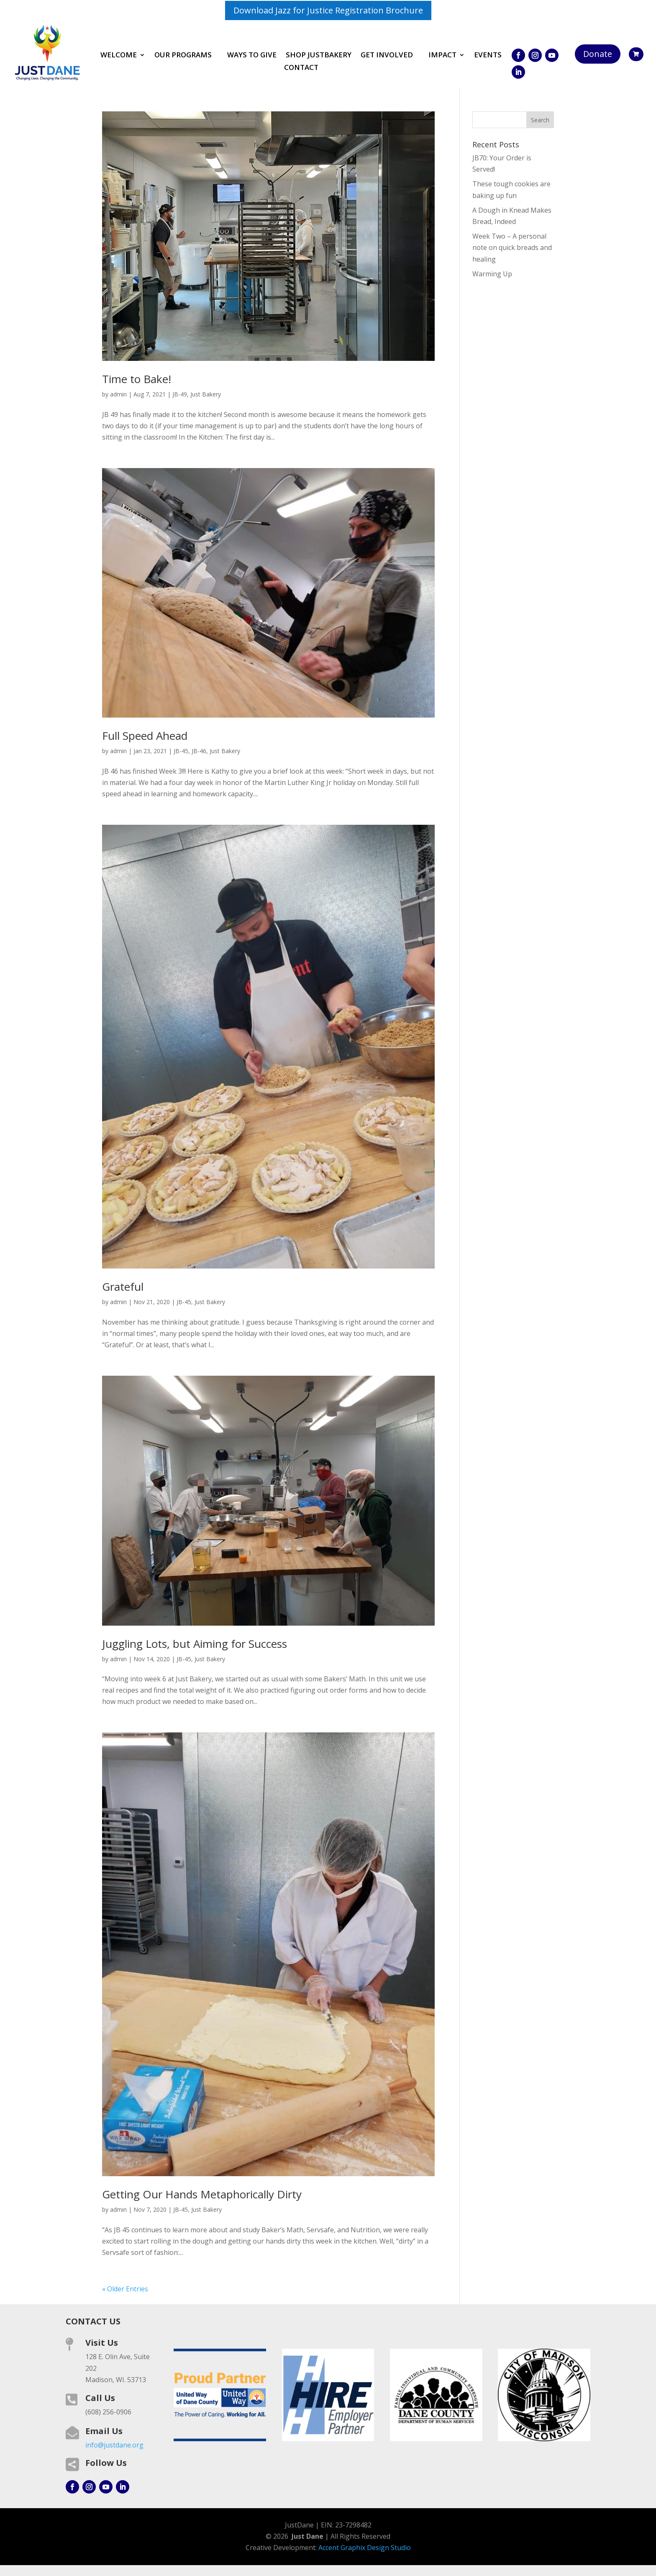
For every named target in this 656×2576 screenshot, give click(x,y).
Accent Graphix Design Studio (364, 2547)
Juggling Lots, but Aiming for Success (194, 1643)
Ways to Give (252, 55)
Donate (597, 53)
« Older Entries (125, 2288)
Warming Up (492, 273)
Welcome (118, 55)
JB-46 (199, 751)
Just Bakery (205, 394)
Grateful (123, 1286)
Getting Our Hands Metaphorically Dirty (202, 2194)
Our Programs (183, 55)
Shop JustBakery (318, 55)
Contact (301, 68)
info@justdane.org (114, 2445)
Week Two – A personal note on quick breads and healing (512, 247)
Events (488, 55)
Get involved (387, 55)
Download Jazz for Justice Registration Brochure (328, 10)
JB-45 (181, 751)
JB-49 (179, 394)
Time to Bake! (136, 378)
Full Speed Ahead (144, 735)
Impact (442, 55)
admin (118, 394)
